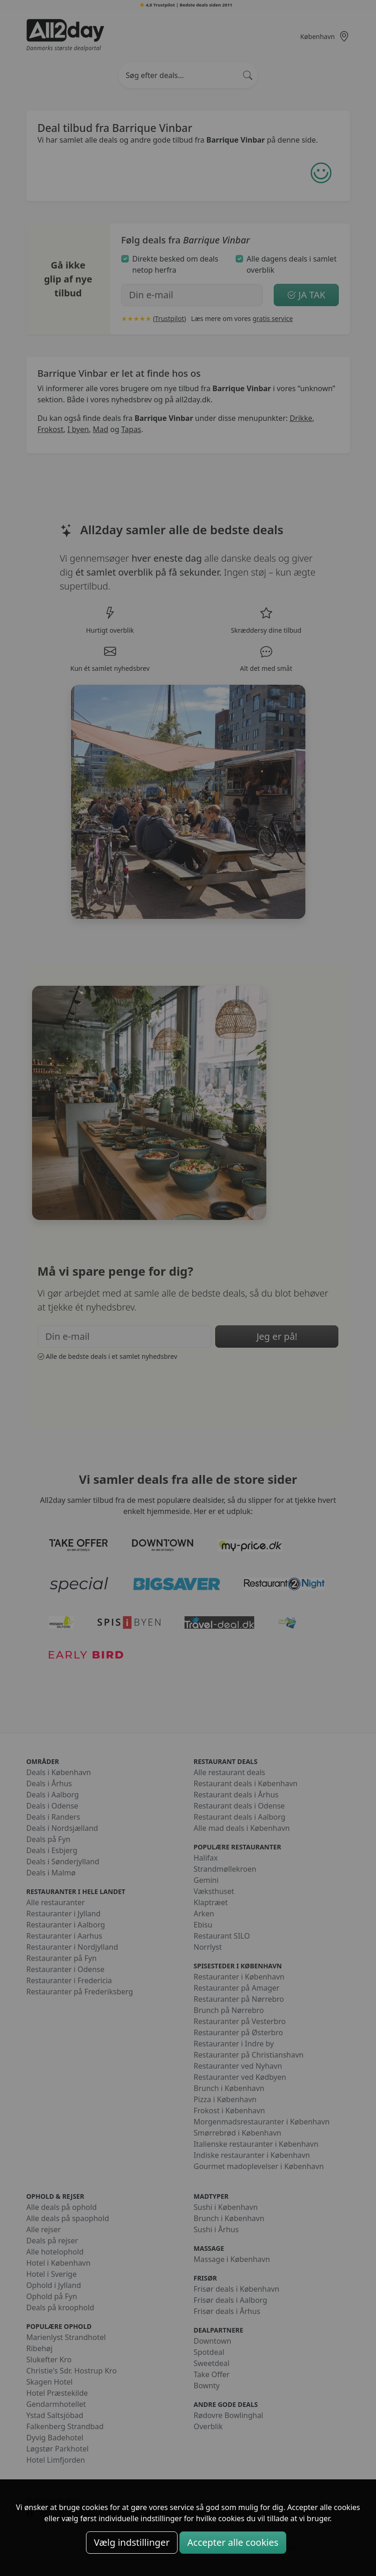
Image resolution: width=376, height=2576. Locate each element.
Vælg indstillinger (132, 2542)
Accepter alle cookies (232, 2542)
